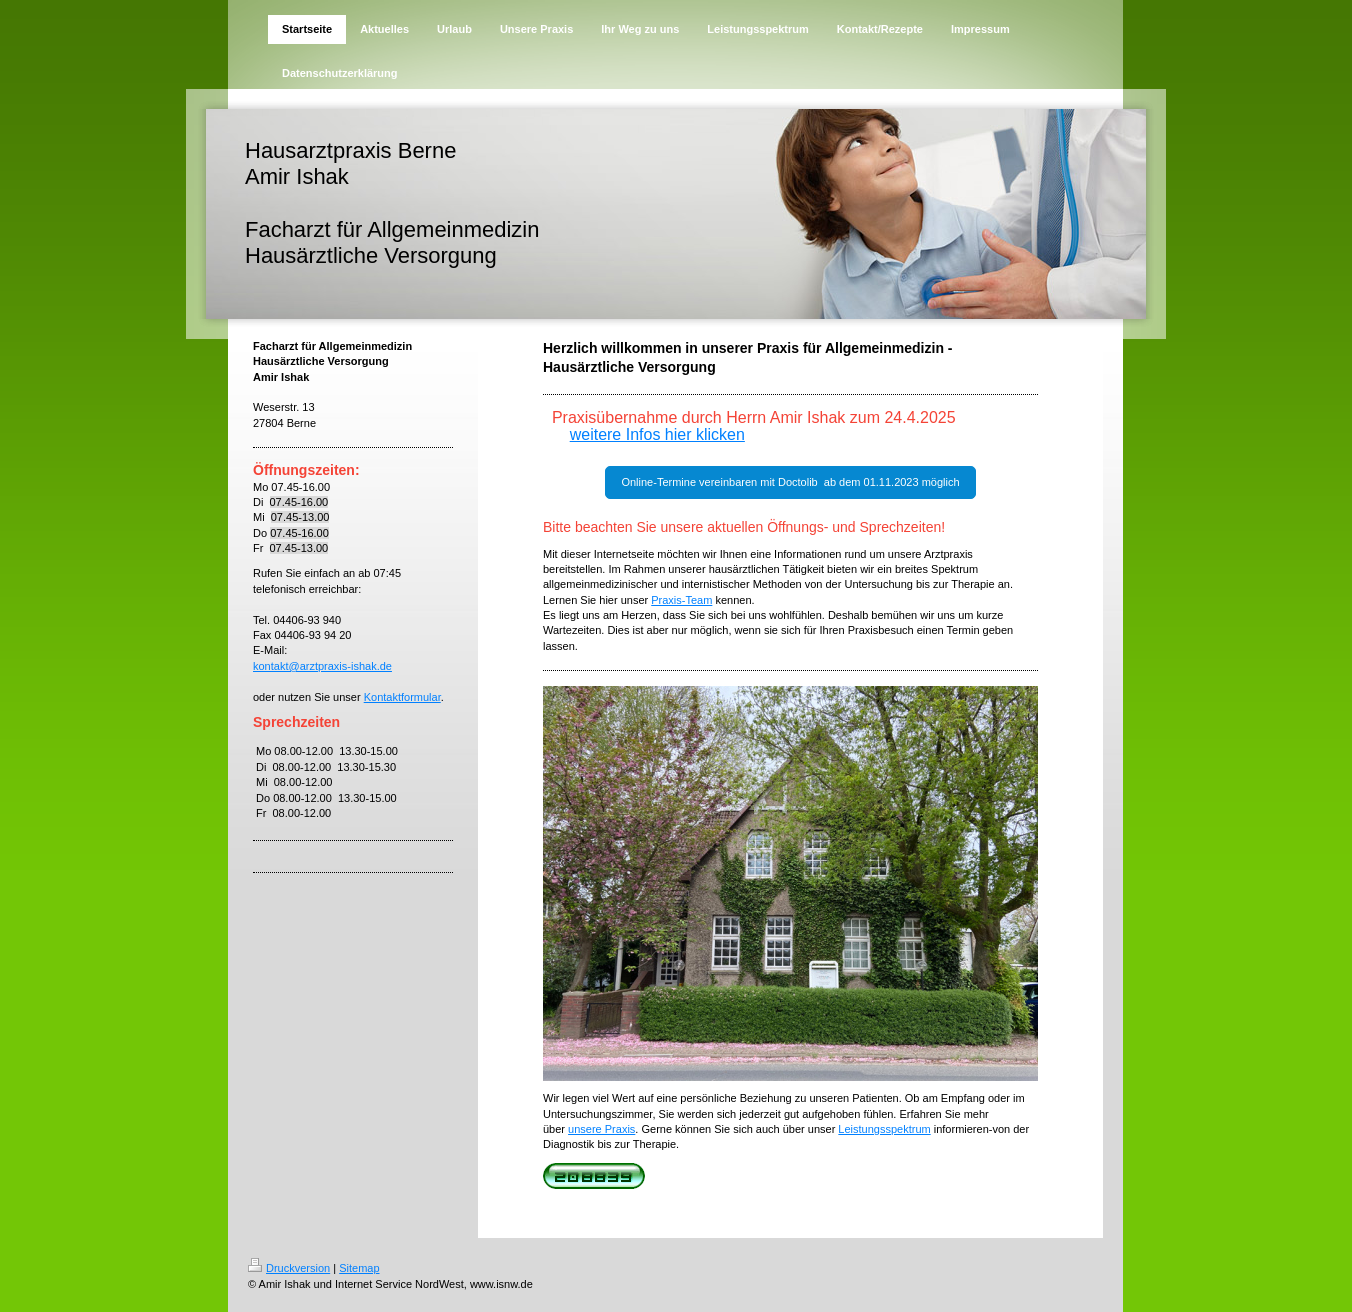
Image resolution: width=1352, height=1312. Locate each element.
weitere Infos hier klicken (657, 434)
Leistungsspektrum (884, 1129)
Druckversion (289, 1268)
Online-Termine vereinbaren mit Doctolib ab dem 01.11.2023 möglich (790, 482)
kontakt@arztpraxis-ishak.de (322, 666)
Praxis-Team (681, 600)
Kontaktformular (402, 697)
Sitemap (359, 1268)
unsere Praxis (601, 1129)
